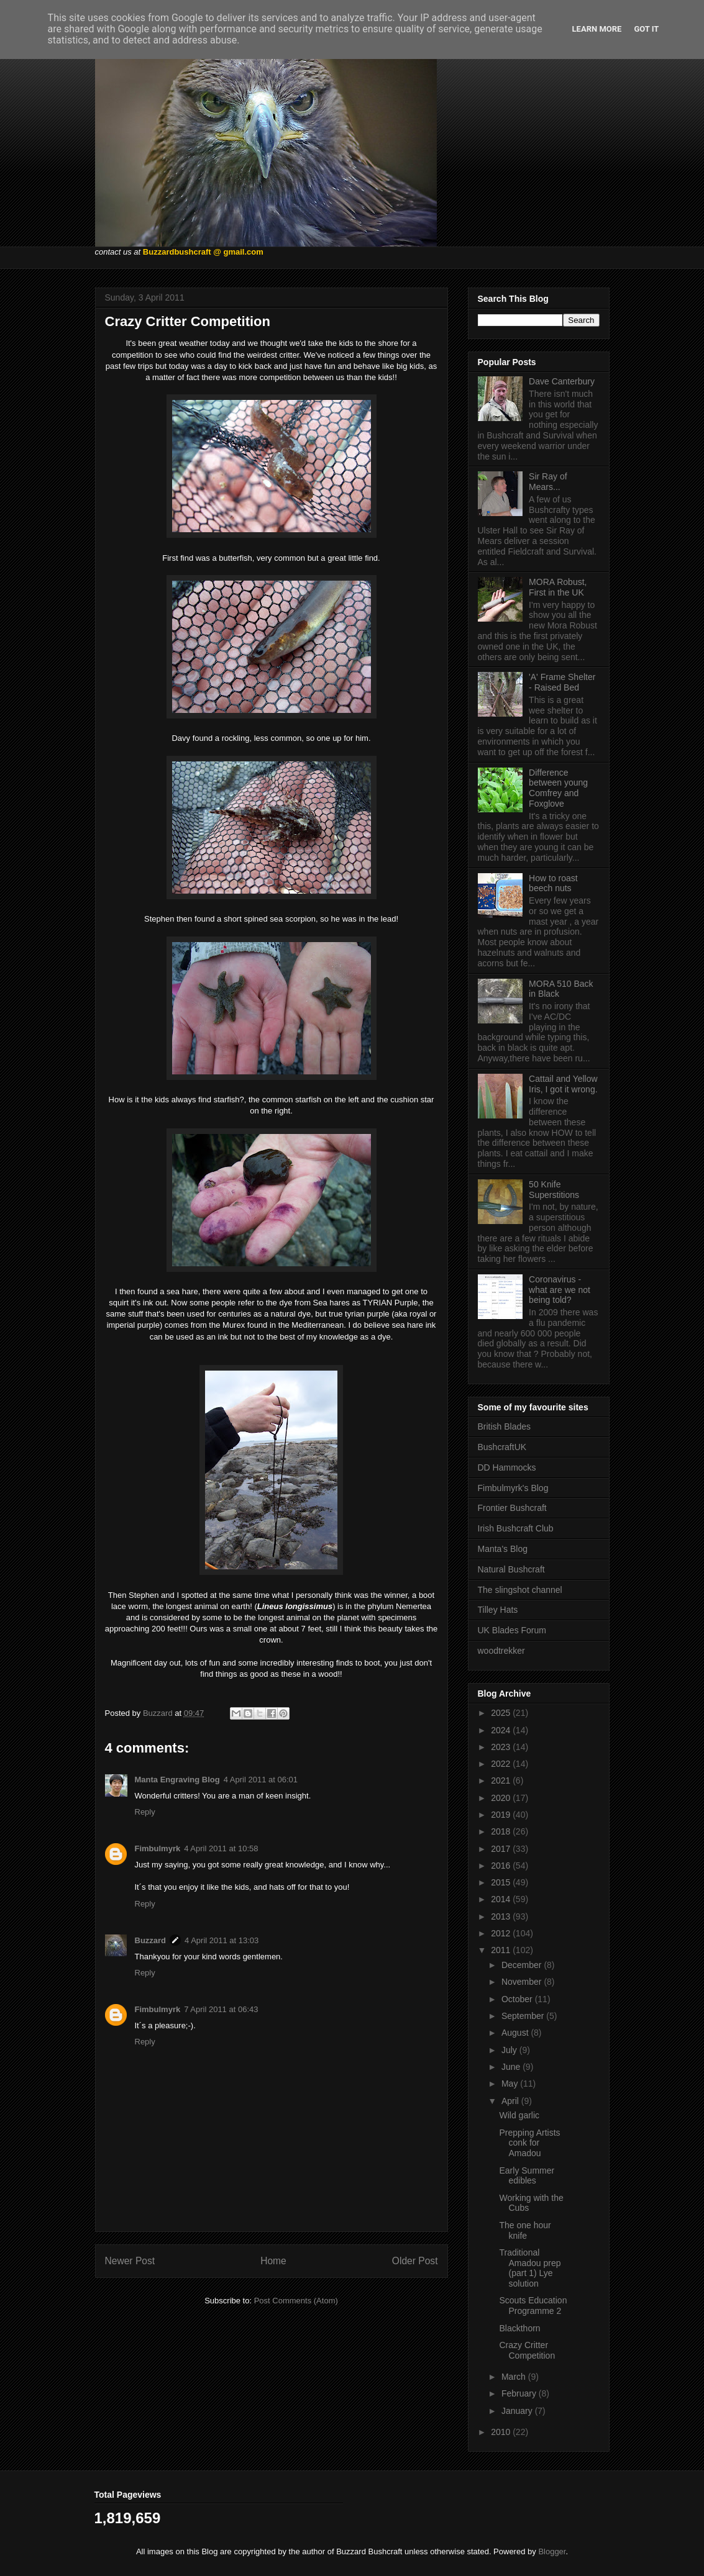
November (522, 1982)
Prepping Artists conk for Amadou (529, 2143)
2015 (502, 1882)
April (511, 2101)
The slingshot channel (520, 1590)
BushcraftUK (502, 1447)
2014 (502, 1899)
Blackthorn (519, 2328)
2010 (502, 2432)
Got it (646, 29)
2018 (502, 1831)
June (512, 2067)
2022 (502, 1764)
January (518, 2411)
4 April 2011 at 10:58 (221, 1848)
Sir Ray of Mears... (548, 481)
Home (273, 2261)
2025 (502, 1713)
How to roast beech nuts (553, 883)
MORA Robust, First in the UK (558, 587)
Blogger (551, 2551)
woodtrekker (501, 1651)
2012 (502, 1933)
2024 (502, 1730)
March (514, 2377)
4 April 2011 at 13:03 (221, 1940)
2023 (502, 1747)
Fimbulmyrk (158, 1848)
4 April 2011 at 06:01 (261, 1779)
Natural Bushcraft (511, 1569)
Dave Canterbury (562, 381)
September (523, 2016)
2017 (502, 1849)
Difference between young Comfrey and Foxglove (558, 788)
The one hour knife (525, 2230)
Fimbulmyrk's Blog (513, 1488)
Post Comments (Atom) (296, 2300)
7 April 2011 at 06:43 (221, 2009)
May (510, 2083)
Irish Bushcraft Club (516, 1528)
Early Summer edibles (526, 2176)
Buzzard (151, 1940)
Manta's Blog (503, 1549)
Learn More (597, 29)
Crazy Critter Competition (527, 2350)
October (518, 1999)
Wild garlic (519, 2115)
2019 (502, 1815)
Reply (145, 1811)
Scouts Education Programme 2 (533, 2305)
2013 (502, 1916)
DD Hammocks (507, 1467)
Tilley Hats (498, 1610)
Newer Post (130, 2261)
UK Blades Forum (512, 1630)
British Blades (504, 1426)
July (510, 2050)
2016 (502, 1866)
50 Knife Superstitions (554, 1189)
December (522, 1965)
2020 (502, 1798)
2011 (502, 1950)
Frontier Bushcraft (512, 1508)
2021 (502, 1780)
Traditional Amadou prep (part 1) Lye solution (529, 2267)
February (520, 2393)
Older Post (415, 2261)
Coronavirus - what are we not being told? (559, 1289)
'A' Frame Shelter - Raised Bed (562, 682)
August (516, 2033)
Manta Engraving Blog (177, 1779)
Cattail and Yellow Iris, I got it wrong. (563, 1084)
